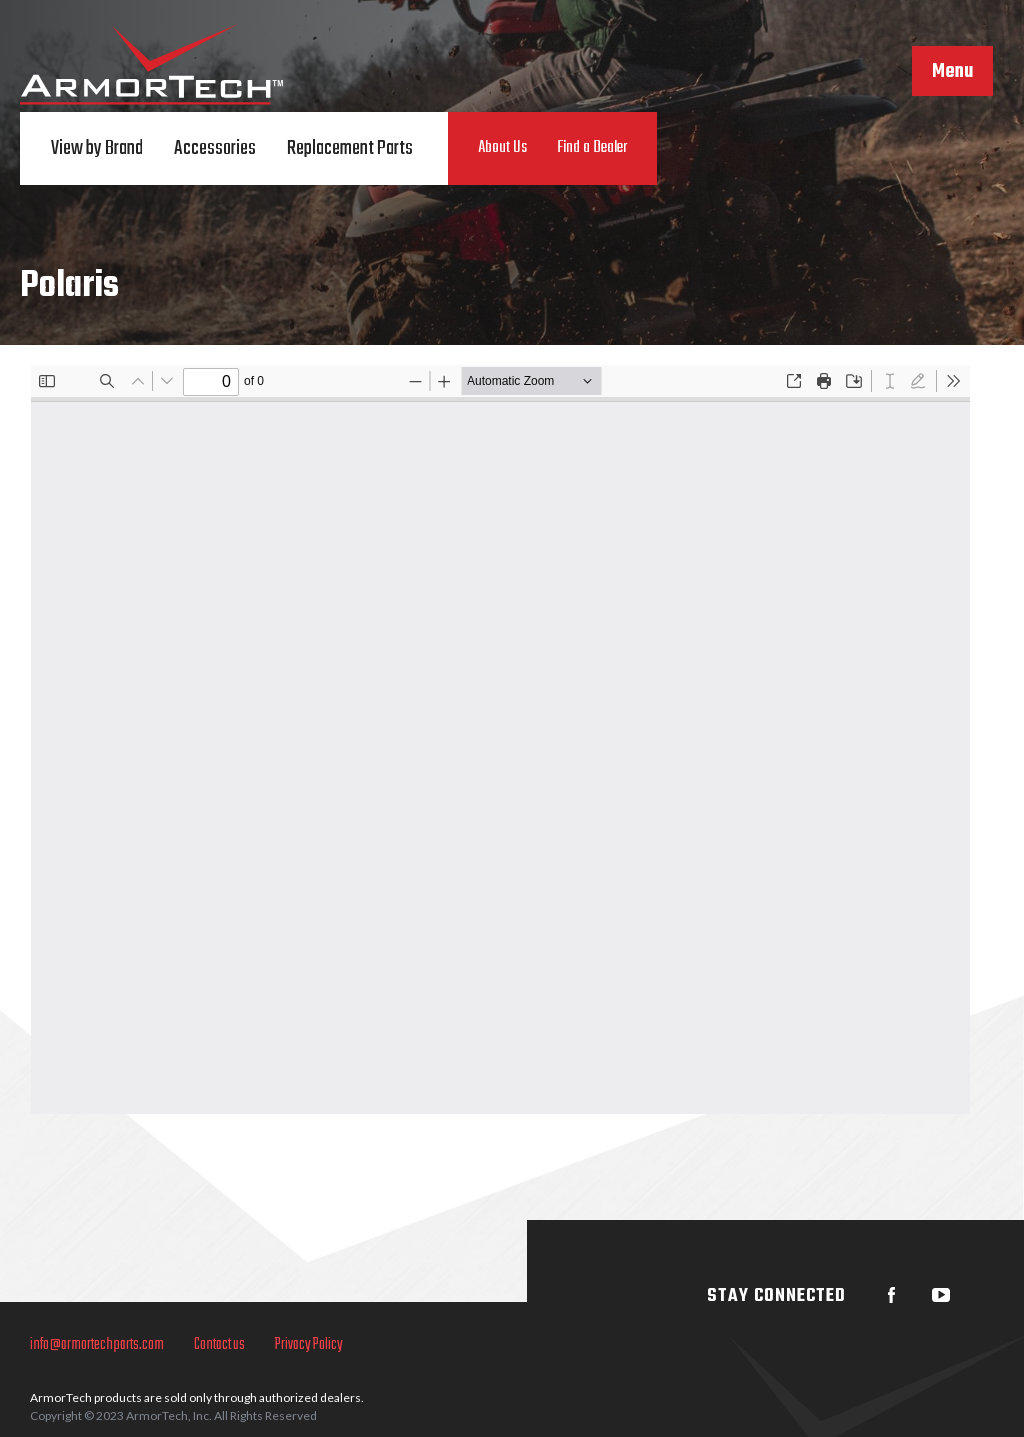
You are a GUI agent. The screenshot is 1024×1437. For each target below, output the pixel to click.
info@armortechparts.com (97, 1345)
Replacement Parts (350, 148)
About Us (502, 148)
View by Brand (97, 148)
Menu (952, 72)
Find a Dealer (592, 148)
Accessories (215, 148)
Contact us (219, 1345)
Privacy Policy (309, 1345)
